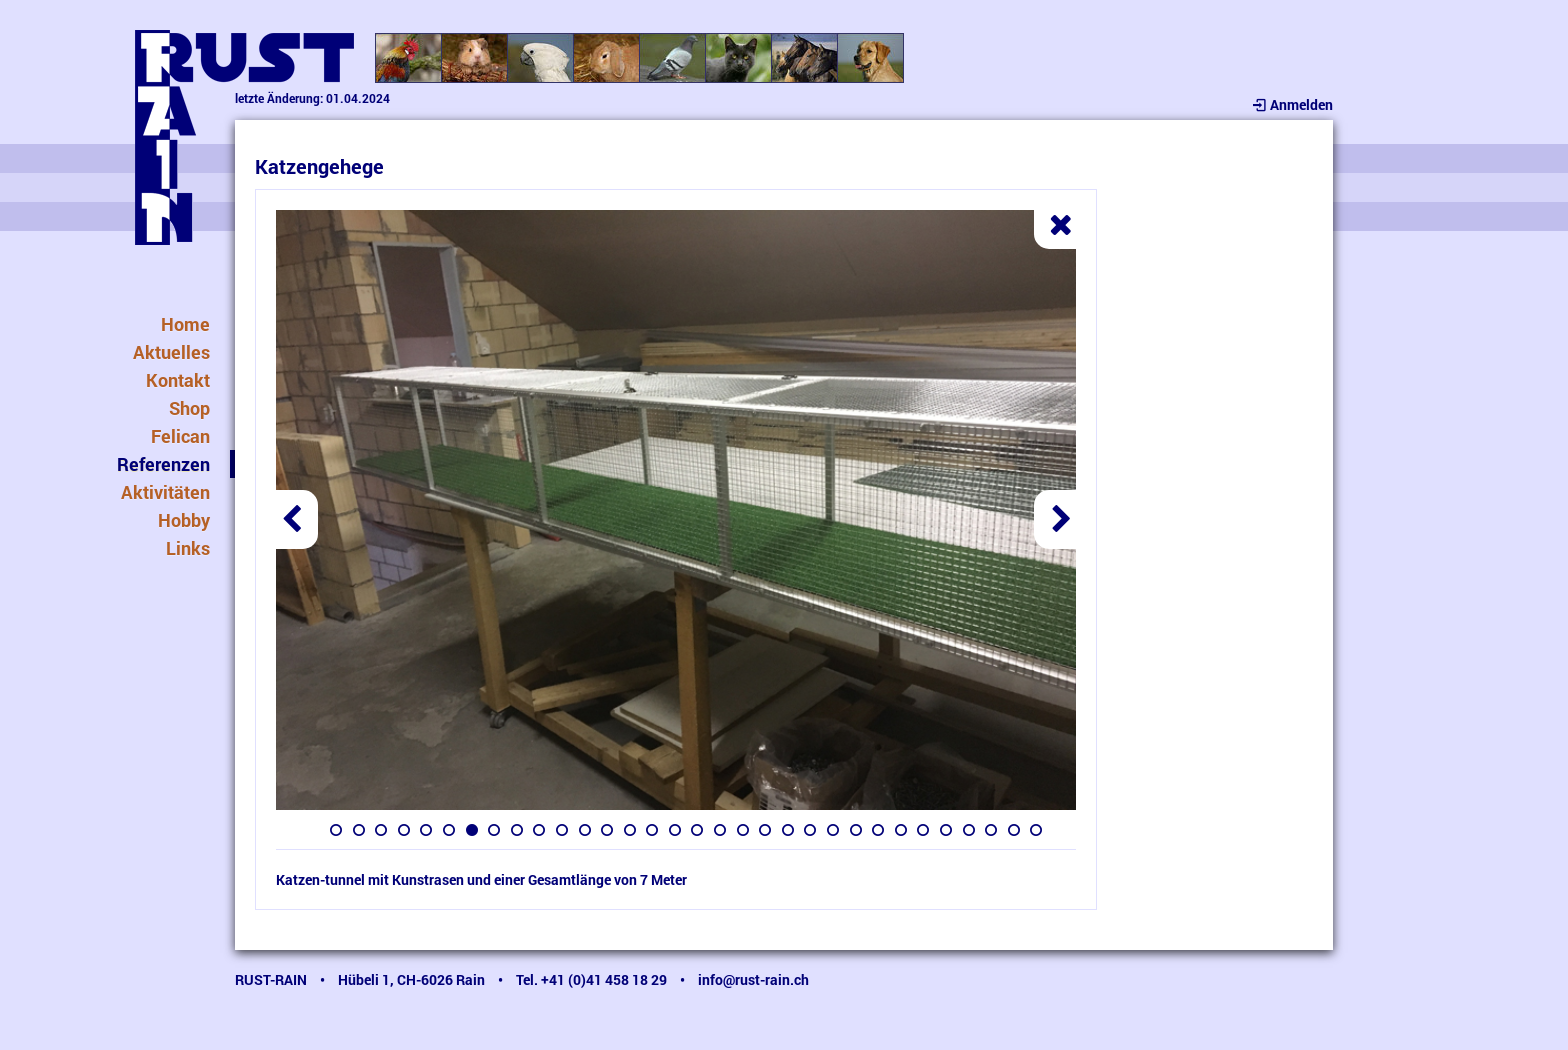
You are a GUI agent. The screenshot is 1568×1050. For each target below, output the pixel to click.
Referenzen (163, 464)
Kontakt (178, 380)
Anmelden (1291, 104)
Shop (189, 408)
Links (188, 548)
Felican (180, 436)
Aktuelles (171, 352)
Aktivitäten (165, 492)
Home (185, 324)
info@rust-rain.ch (753, 979)
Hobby (184, 520)
